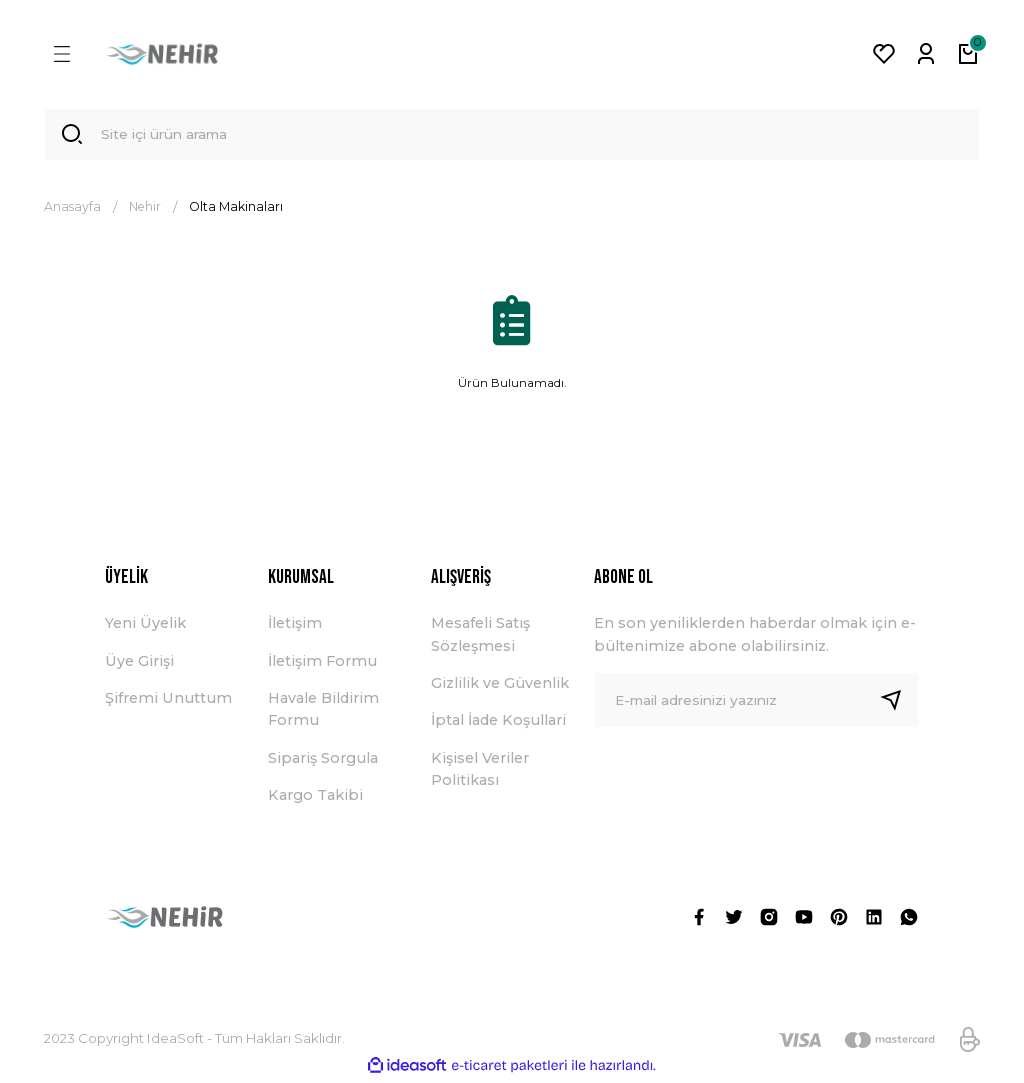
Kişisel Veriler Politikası (480, 772)
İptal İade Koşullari (498, 724)
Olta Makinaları (236, 209)
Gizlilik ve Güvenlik (500, 686)
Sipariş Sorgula (323, 761)
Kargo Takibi (315, 799)
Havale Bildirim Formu (323, 712)
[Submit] (899, 703)
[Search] (512, 136)
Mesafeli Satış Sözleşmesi (480, 638)
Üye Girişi (139, 664)
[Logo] (162, 54)
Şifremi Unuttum (168, 701)
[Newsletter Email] (756, 703)
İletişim (295, 627)
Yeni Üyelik (145, 627)
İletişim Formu (322, 664)
